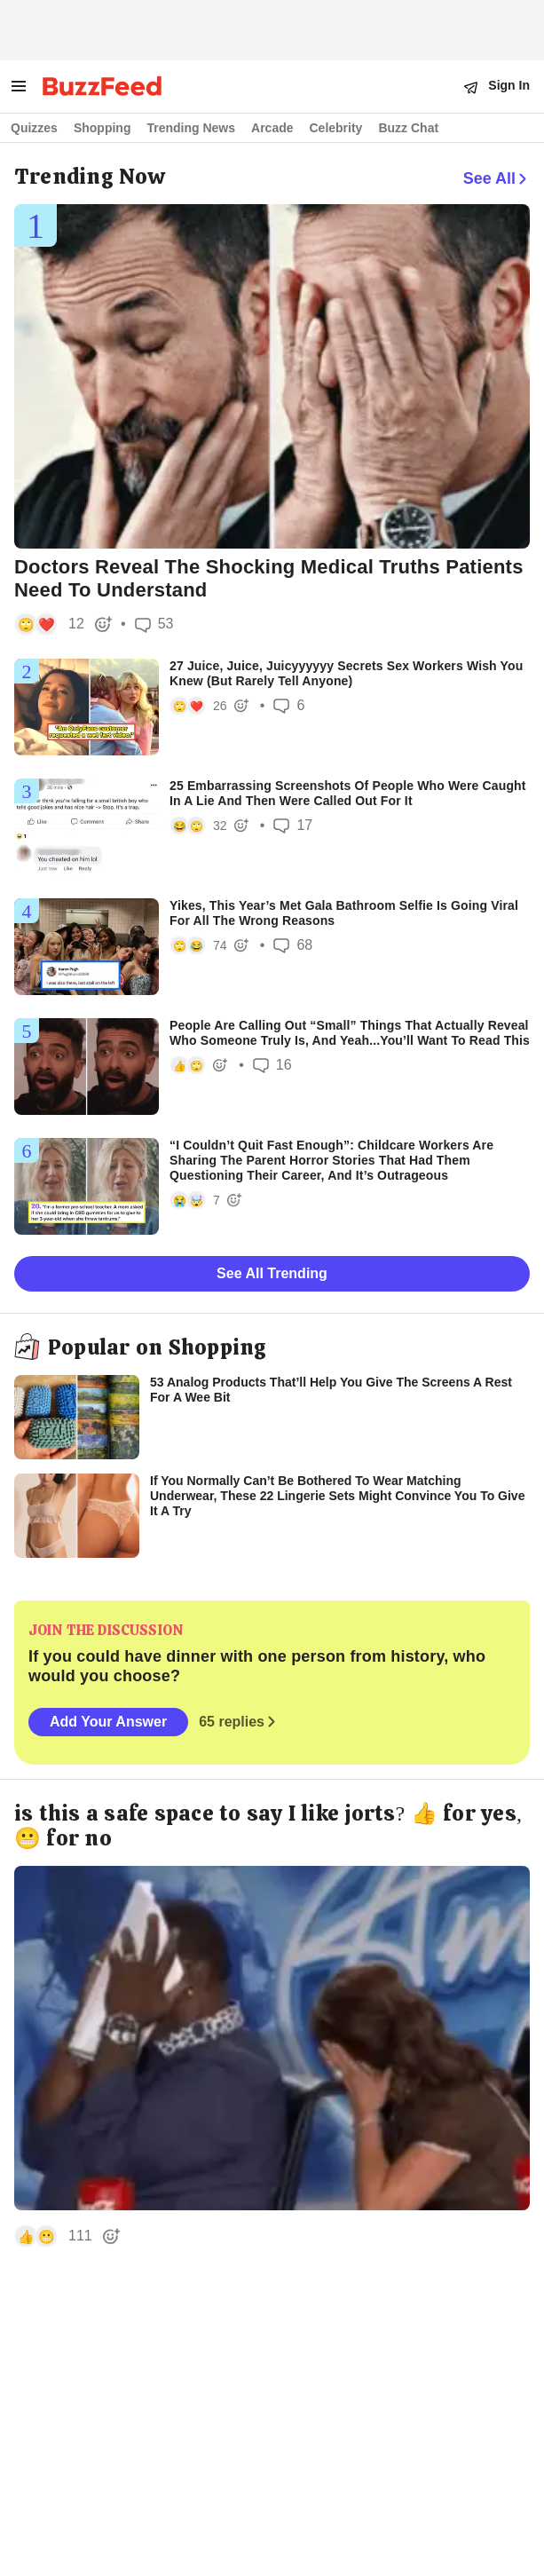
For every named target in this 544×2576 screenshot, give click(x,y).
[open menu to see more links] (18, 86)
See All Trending (272, 1273)
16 (272, 1064)
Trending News (190, 128)
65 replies (239, 1722)
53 (154, 624)
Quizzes (34, 128)
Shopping (102, 128)
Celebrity (336, 128)
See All (496, 178)
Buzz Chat (408, 128)
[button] (61, 624)
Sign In (509, 85)
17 (292, 825)
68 (292, 945)
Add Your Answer (108, 1721)
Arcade (272, 128)
